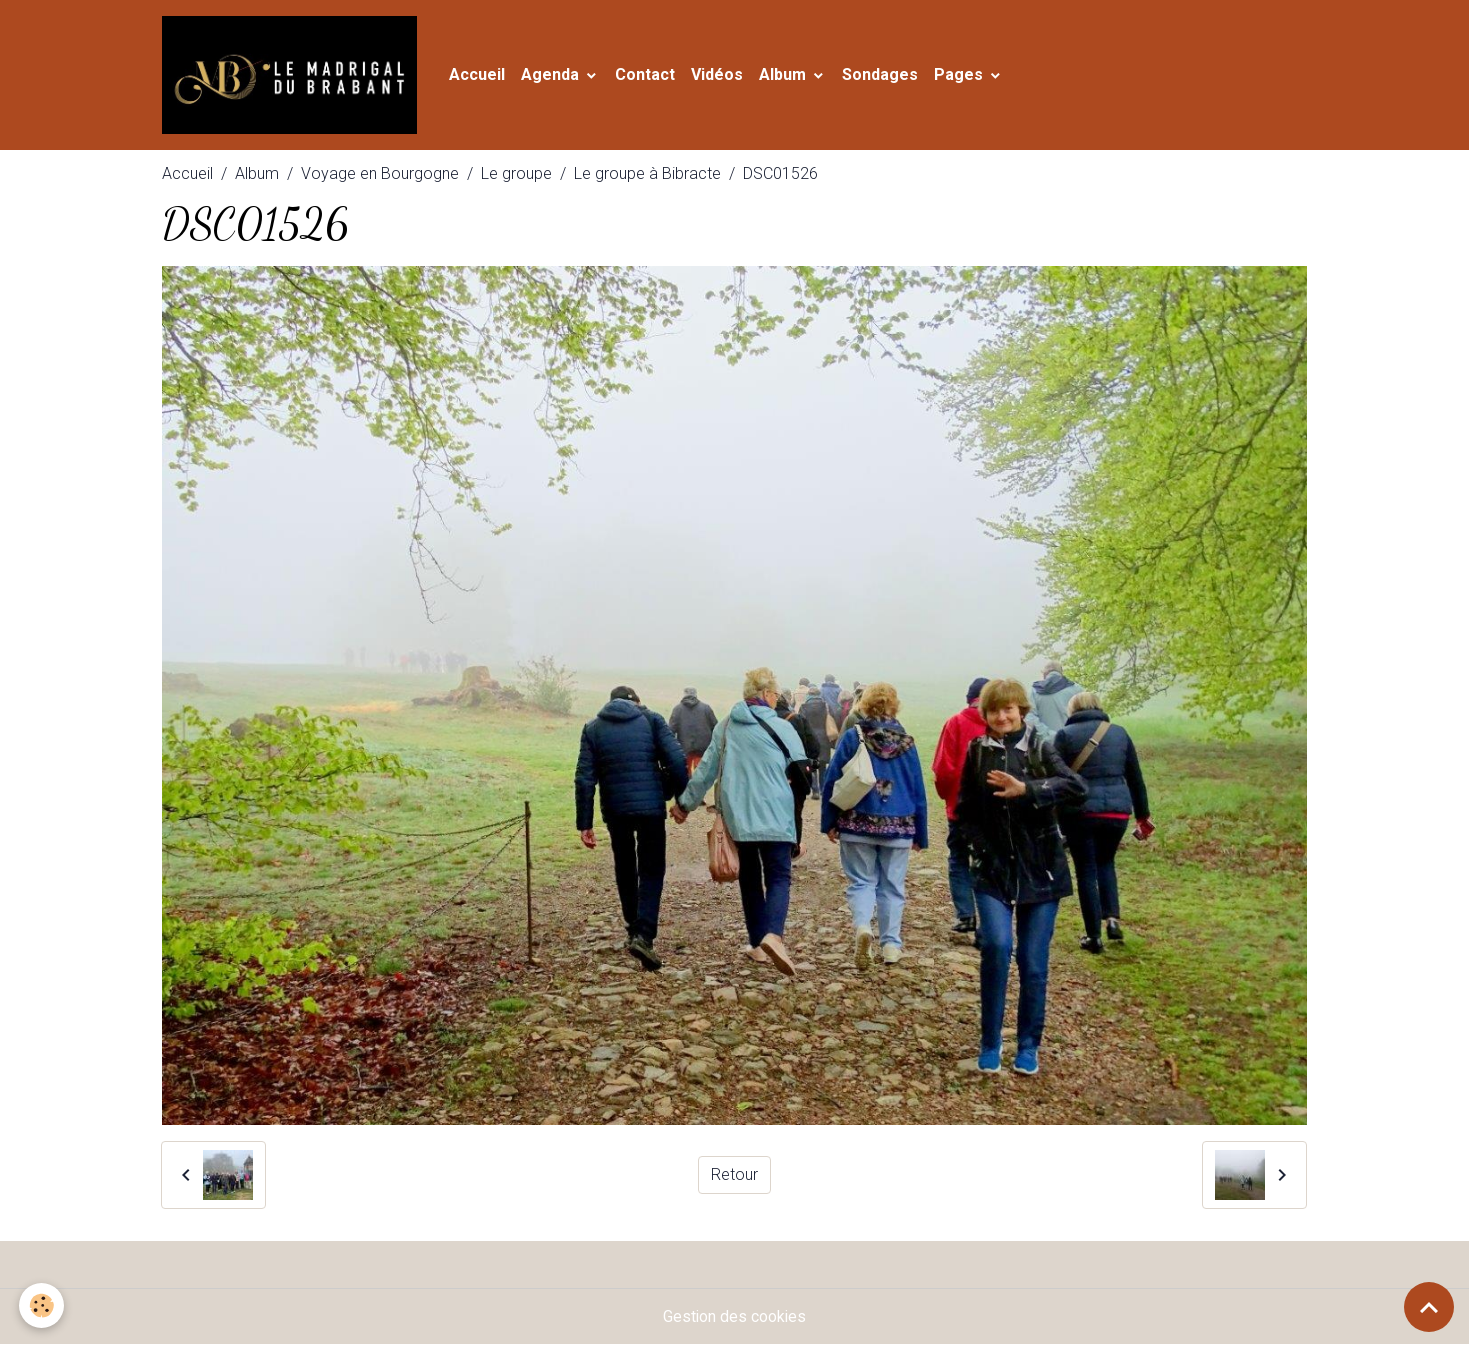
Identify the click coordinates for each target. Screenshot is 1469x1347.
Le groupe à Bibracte (647, 175)
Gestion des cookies (734, 1318)
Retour (734, 1176)
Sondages (884, 75)
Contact (649, 75)
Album (788, 75)
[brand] (295, 76)
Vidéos (721, 75)
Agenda (556, 75)
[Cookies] (42, 1305)
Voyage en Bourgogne (380, 175)
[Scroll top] (1429, 1307)
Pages (964, 75)
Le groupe (516, 175)
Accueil (481, 75)
